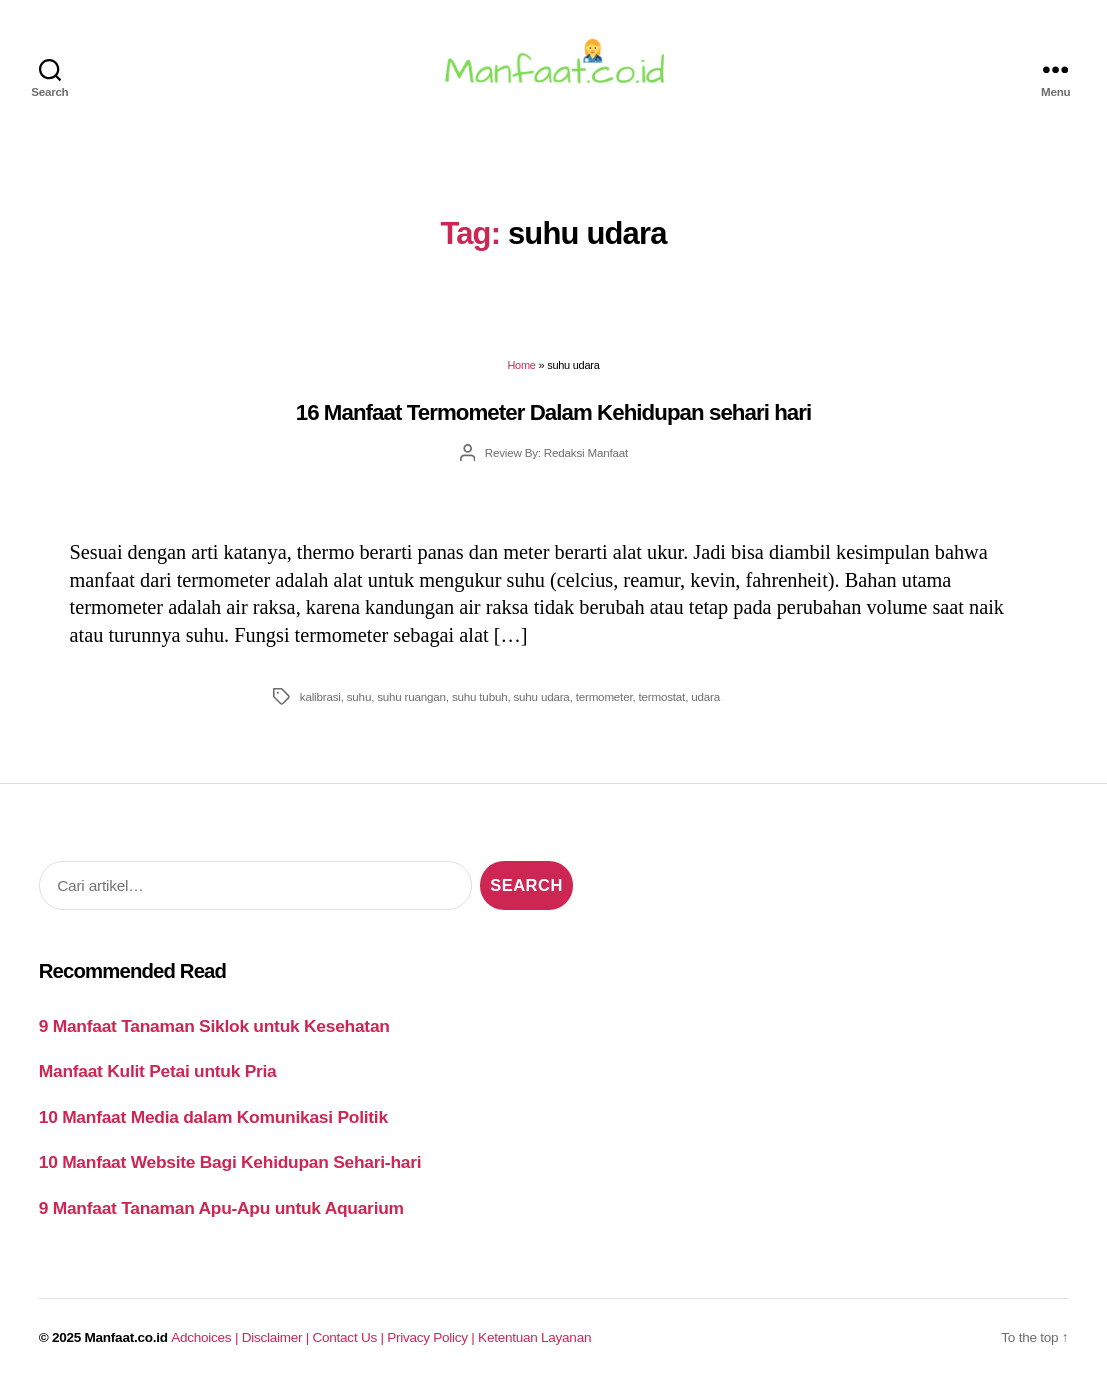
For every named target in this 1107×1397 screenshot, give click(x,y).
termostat (662, 701)
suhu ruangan (411, 701)
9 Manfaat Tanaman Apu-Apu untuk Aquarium (221, 1213)
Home (521, 371)
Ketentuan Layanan (534, 1343)
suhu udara (541, 701)
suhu (359, 701)
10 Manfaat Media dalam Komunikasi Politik (213, 1122)
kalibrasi (320, 701)
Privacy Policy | (432, 1343)
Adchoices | (206, 1343)
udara (705, 701)
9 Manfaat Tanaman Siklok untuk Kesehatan (214, 1031)
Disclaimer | (277, 1343)
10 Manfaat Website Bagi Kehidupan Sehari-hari (230, 1168)
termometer (604, 701)
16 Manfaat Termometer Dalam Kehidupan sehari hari (554, 417)
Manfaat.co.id (126, 1343)
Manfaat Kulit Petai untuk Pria (158, 1077)
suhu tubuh (480, 701)
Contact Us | (350, 1343)
